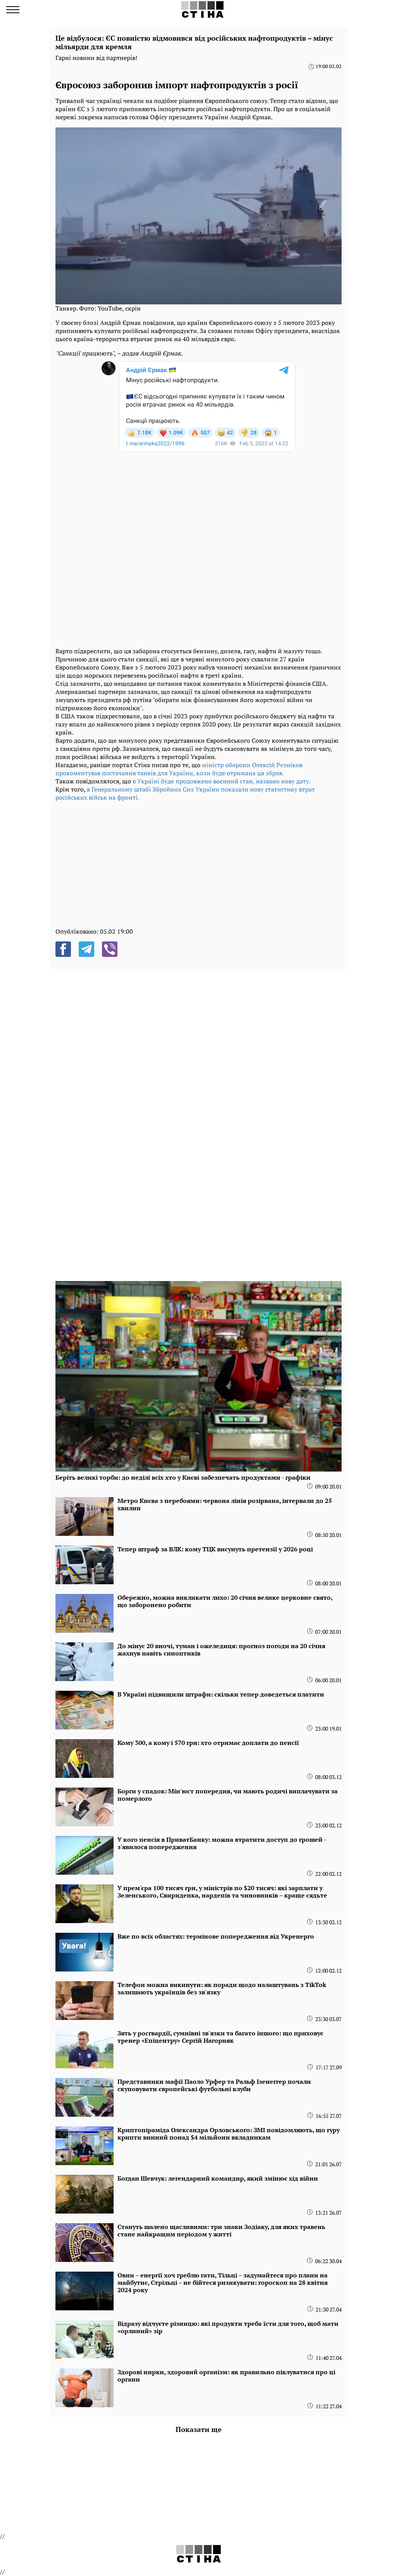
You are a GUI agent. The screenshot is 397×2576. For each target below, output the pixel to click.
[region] (198, 864)
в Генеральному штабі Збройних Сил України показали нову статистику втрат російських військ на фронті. (185, 793)
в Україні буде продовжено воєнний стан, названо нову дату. (221, 781)
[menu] (12, 9)
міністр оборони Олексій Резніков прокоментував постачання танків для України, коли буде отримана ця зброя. (178, 769)
